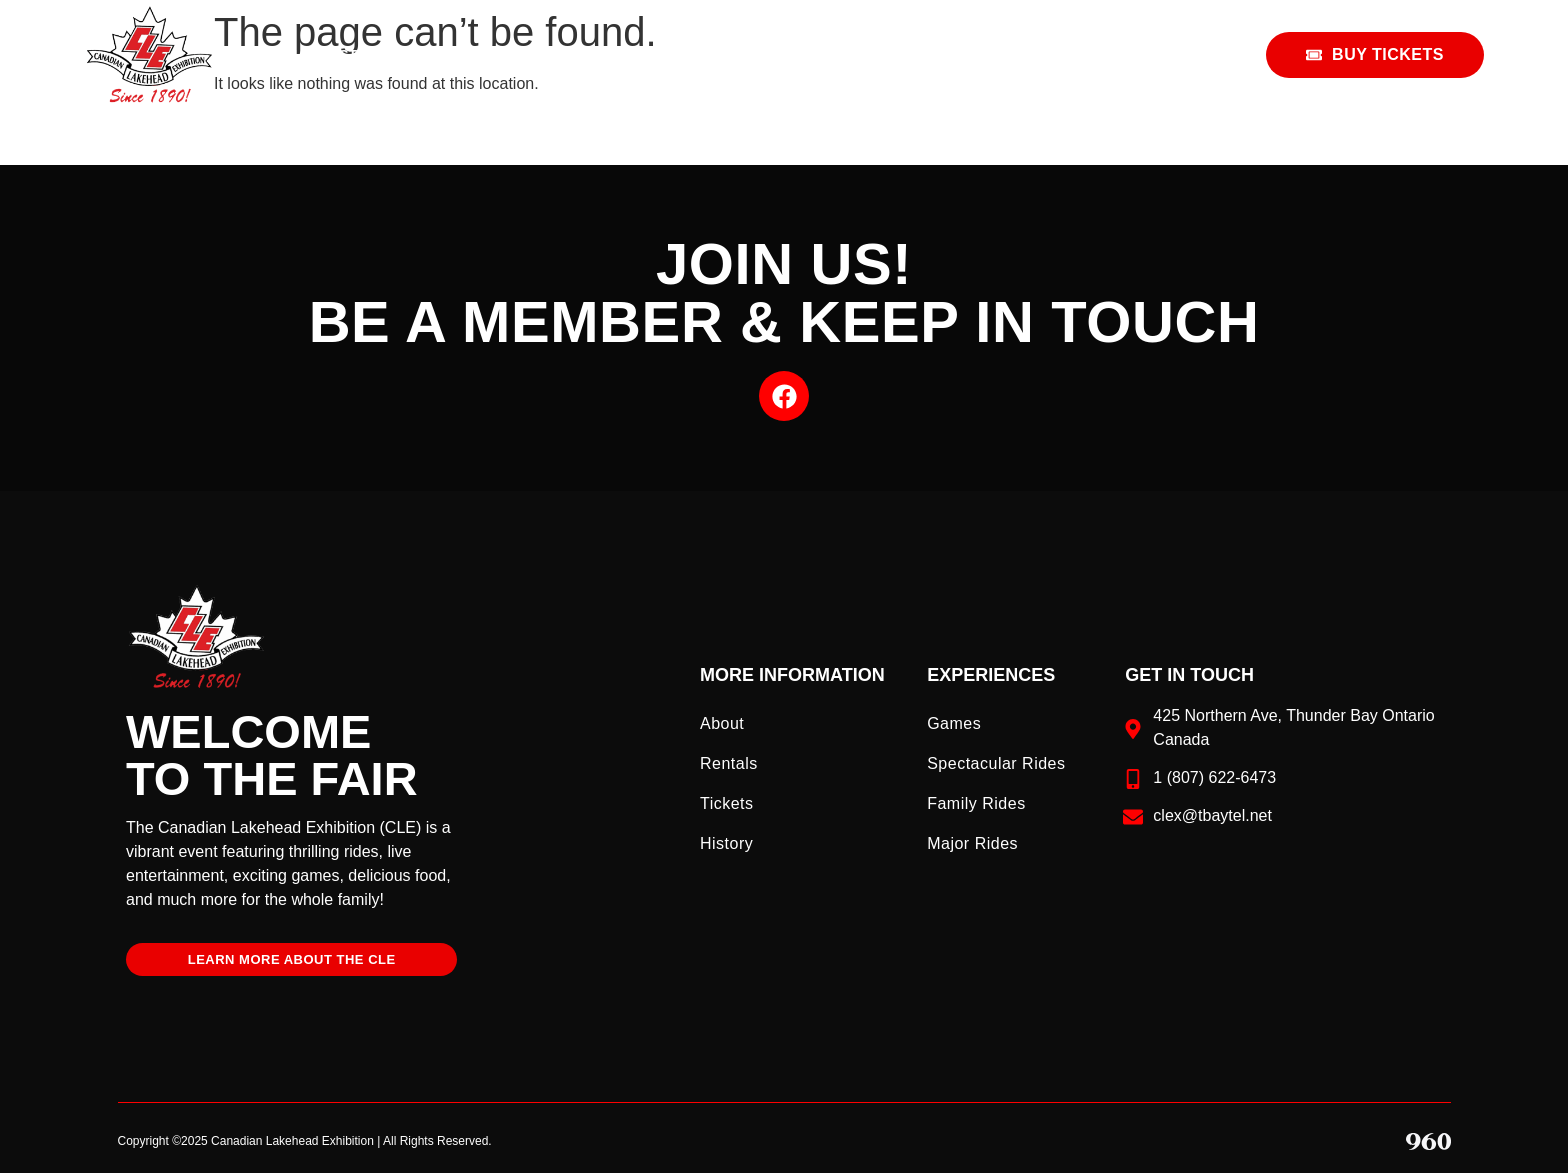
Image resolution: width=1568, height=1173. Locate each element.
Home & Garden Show (947, 55)
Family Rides (976, 803)
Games (954, 723)
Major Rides (972, 843)
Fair (753, 55)
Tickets (727, 803)
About (722, 723)
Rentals (1148, 54)
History (726, 843)
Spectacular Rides (996, 763)
